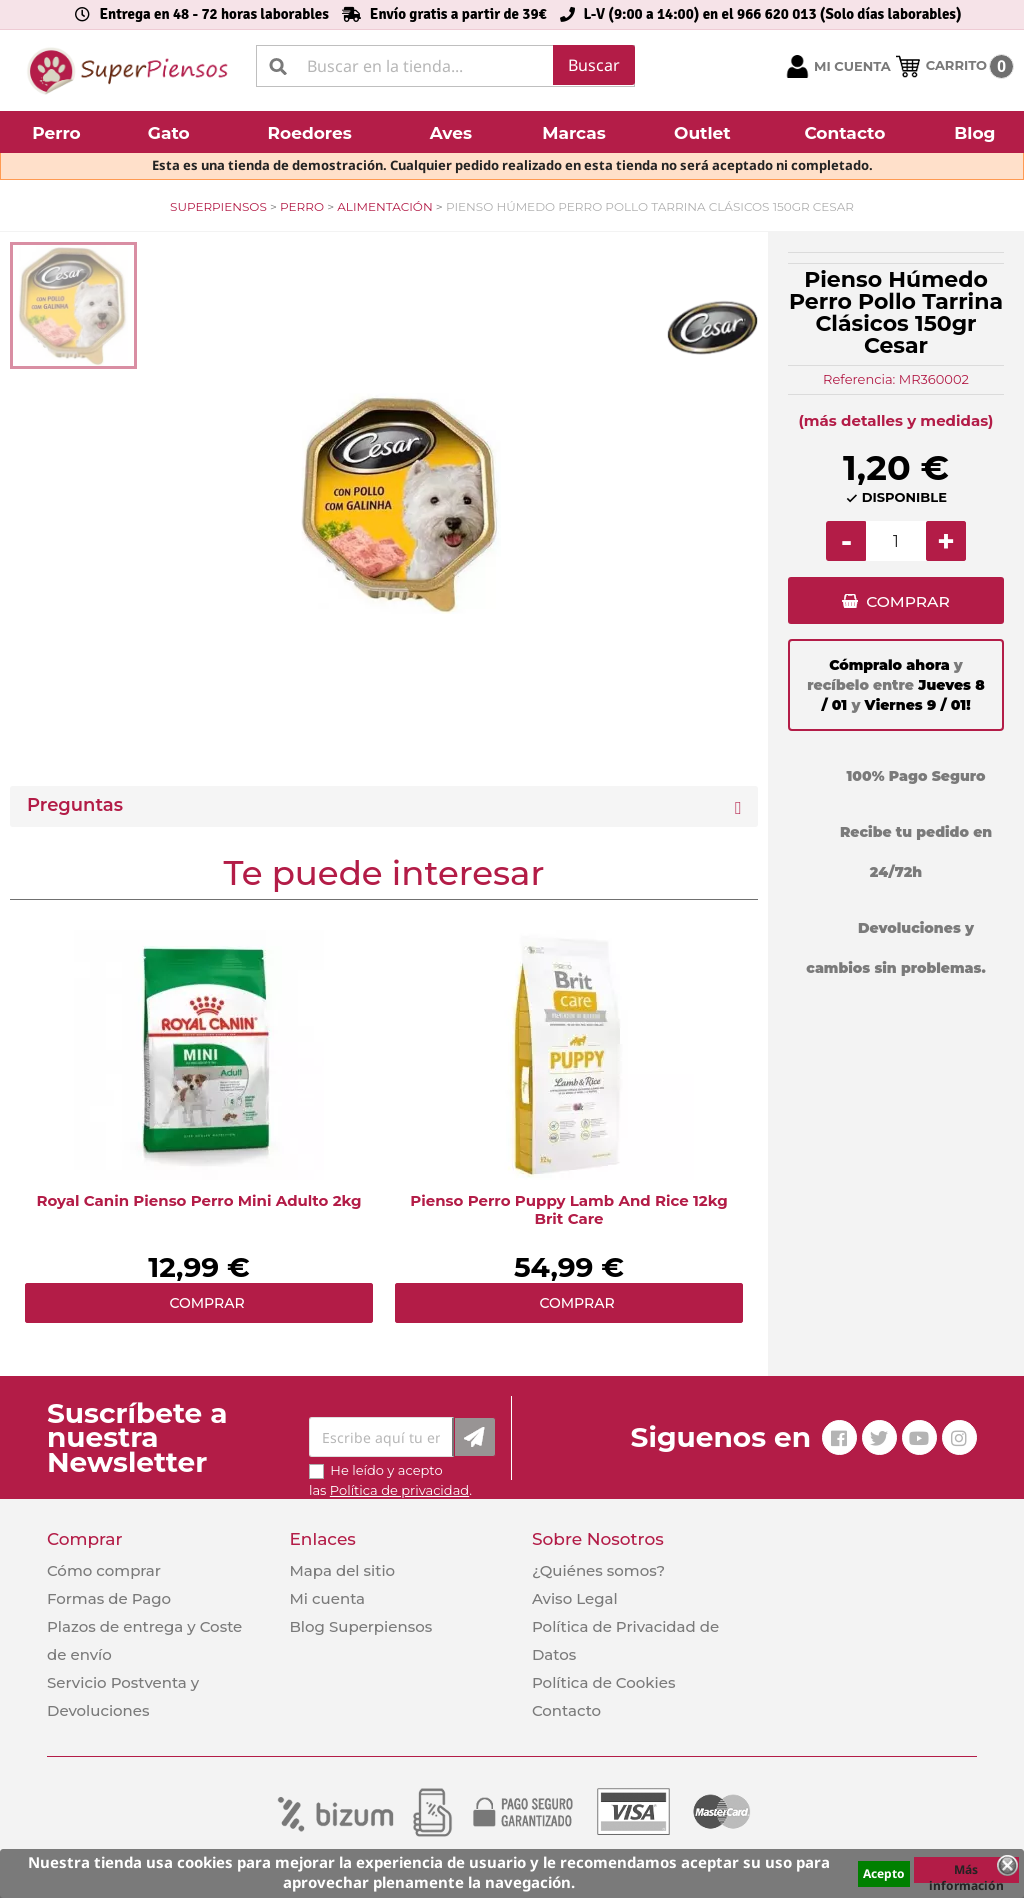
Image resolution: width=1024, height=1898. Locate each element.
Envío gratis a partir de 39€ (458, 14)
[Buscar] (445, 66)
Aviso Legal (575, 1598)
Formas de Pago (109, 1598)
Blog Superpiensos (360, 1626)
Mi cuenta (327, 1598)
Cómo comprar (104, 1570)
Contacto (566, 1710)
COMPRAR (907, 603)
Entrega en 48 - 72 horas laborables (213, 14)
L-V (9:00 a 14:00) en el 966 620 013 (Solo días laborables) (773, 14)
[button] (59, 132)
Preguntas (75, 805)
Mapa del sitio (342, 1570)
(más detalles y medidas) (896, 420)
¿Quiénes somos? (598, 1570)
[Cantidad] (896, 541)
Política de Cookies (603, 1682)
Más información (966, 1872)
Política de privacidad (399, 1490)
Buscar (594, 65)
